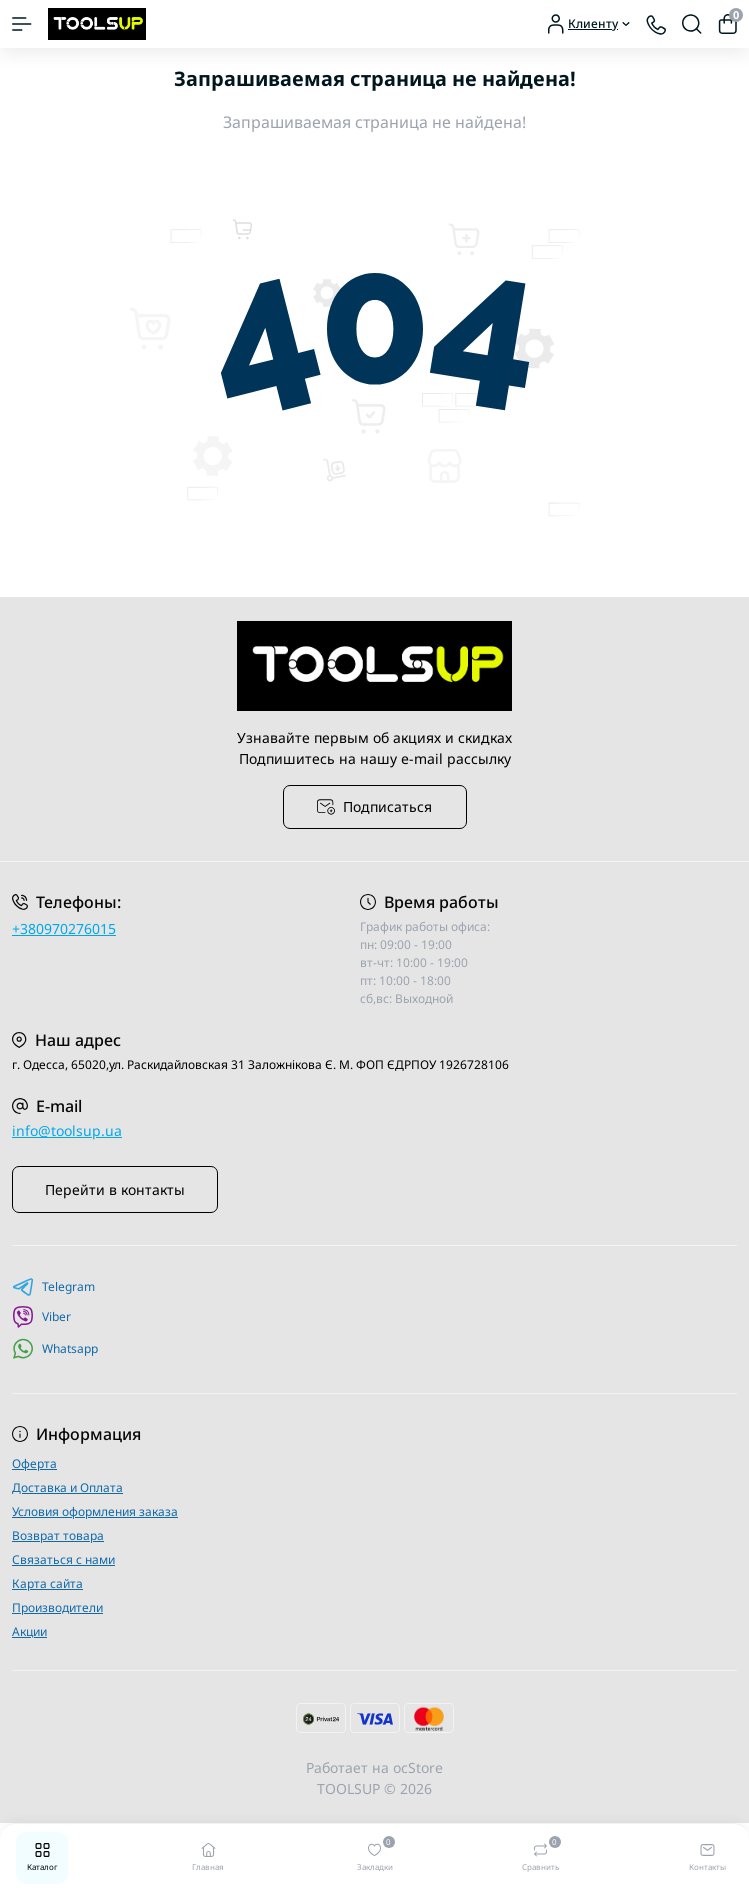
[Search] (692, 24)
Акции (29, 1631)
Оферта (34, 1463)
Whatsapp (55, 1348)
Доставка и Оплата (67, 1487)
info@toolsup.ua (67, 1130)
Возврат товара (58, 1535)
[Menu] (22, 24)
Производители (57, 1607)
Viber (41, 1317)
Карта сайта (47, 1583)
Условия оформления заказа (95, 1511)
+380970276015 (64, 928)
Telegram (53, 1287)
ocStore (418, 1767)
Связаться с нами (63, 1559)
